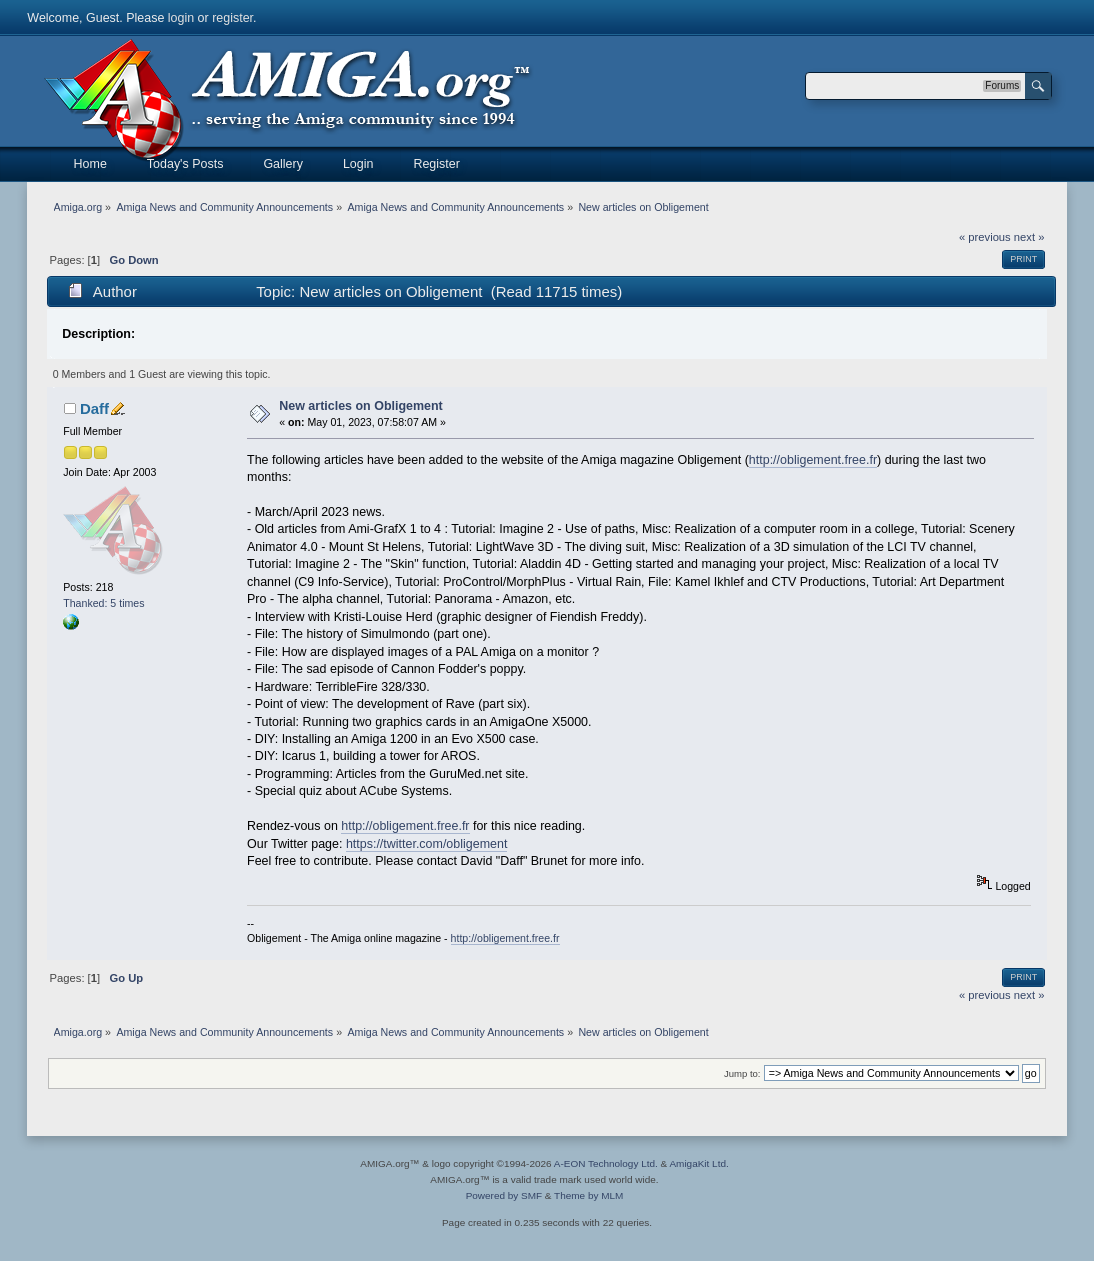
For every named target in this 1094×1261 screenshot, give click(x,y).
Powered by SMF (504, 1195)
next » (1029, 237)
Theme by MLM (588, 1195)
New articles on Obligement (361, 406)
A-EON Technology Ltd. (606, 1163)
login (181, 18)
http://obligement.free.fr (813, 460)
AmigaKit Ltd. (698, 1163)
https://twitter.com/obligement (426, 844)
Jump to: (742, 1073)
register (232, 18)
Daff (94, 408)
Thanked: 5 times (103, 603)
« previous (985, 237)
